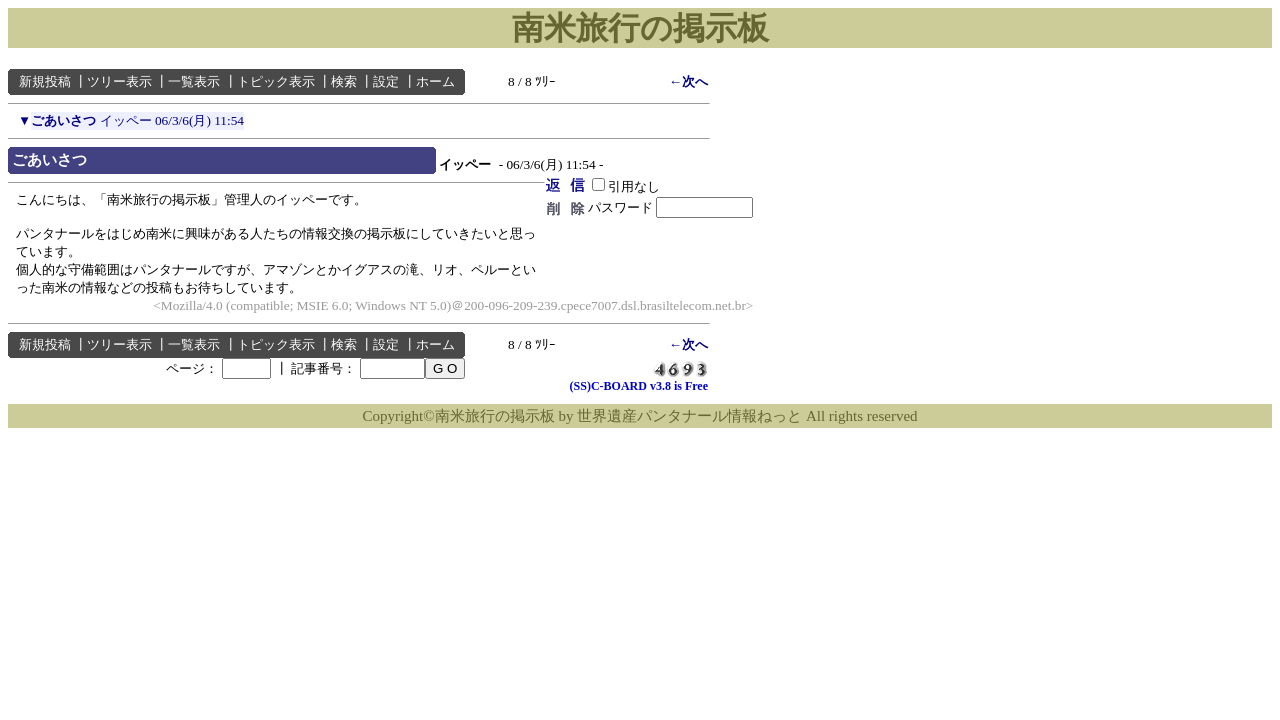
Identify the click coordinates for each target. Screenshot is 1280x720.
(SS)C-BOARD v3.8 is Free (639, 386)
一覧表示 (194, 81)
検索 (344, 81)
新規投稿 (45, 81)
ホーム (435, 81)
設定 (386, 81)
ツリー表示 (119, 81)
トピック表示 (276, 81)
